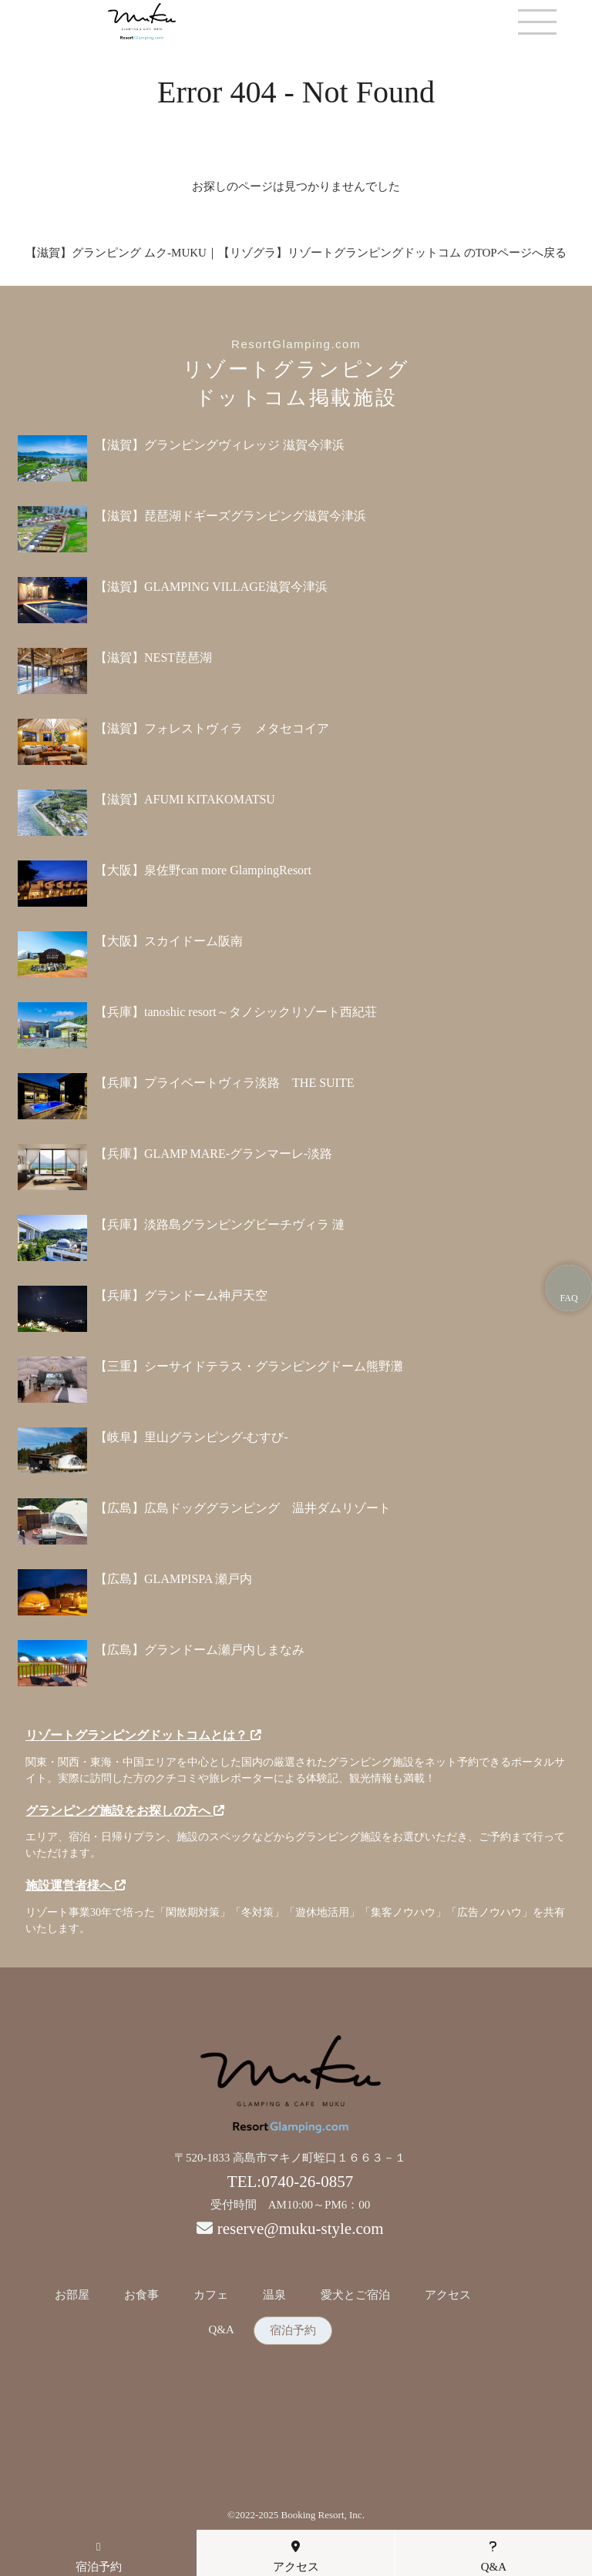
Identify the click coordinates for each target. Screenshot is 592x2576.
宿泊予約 (293, 2330)
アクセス (448, 2295)
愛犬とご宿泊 (355, 2295)
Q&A (221, 2330)
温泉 (274, 2295)
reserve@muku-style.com (300, 2228)
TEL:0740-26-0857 (290, 2181)
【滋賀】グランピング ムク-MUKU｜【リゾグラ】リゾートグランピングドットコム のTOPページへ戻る (295, 253)
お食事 (141, 2295)
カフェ (210, 2295)
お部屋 (72, 2295)
